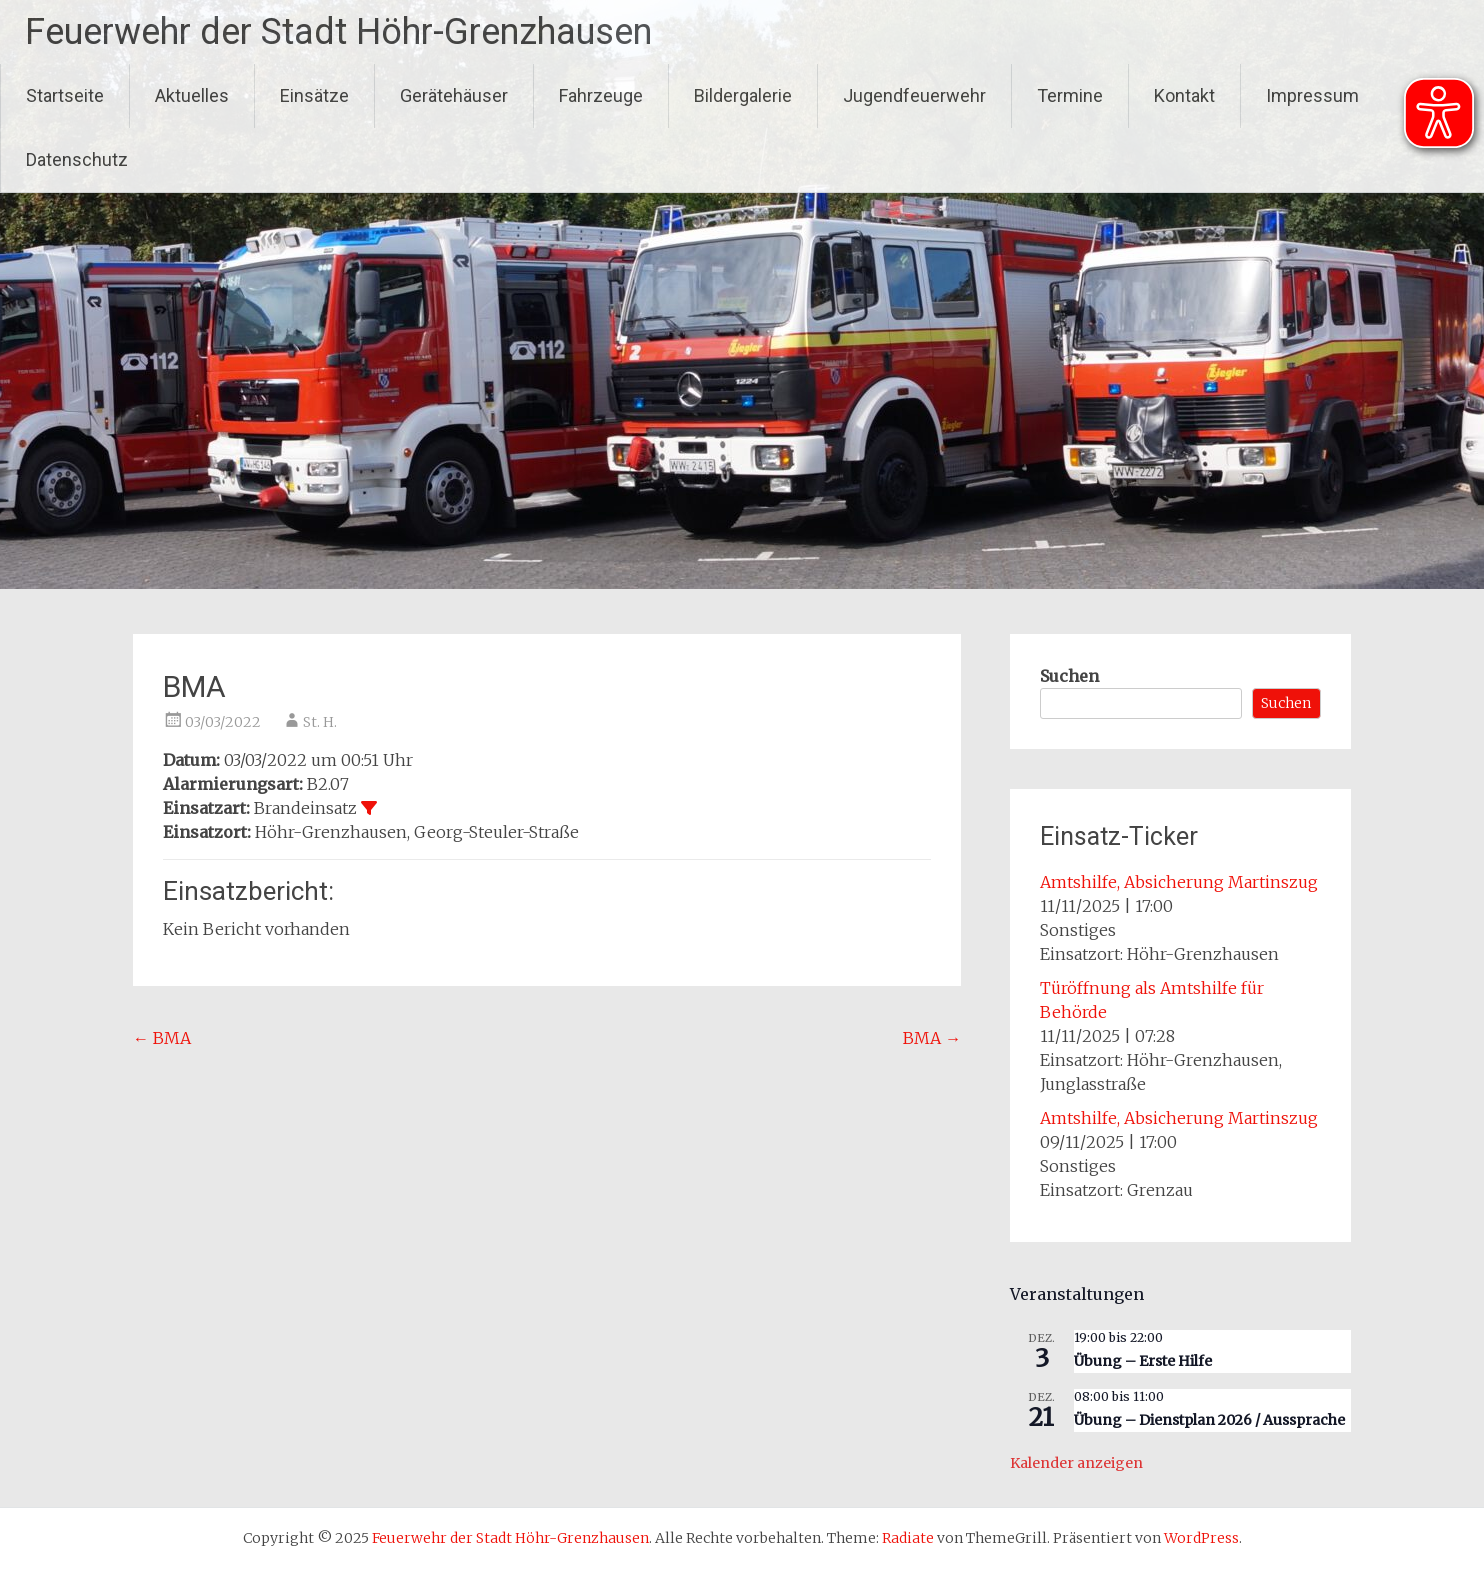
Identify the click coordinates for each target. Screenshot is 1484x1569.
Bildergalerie (743, 95)
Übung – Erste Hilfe (1143, 1361)
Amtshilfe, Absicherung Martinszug (1179, 882)
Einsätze (314, 95)
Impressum (1312, 95)
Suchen (1069, 676)
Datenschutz (77, 159)
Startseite (65, 95)
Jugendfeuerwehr (914, 95)
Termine (1070, 95)
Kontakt (1184, 95)
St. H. (320, 722)
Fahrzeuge (601, 95)
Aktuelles (192, 95)
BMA (162, 1038)
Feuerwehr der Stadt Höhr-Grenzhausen (338, 32)
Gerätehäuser (454, 95)
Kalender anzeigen (1076, 1463)
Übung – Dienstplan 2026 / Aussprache (1209, 1420)
